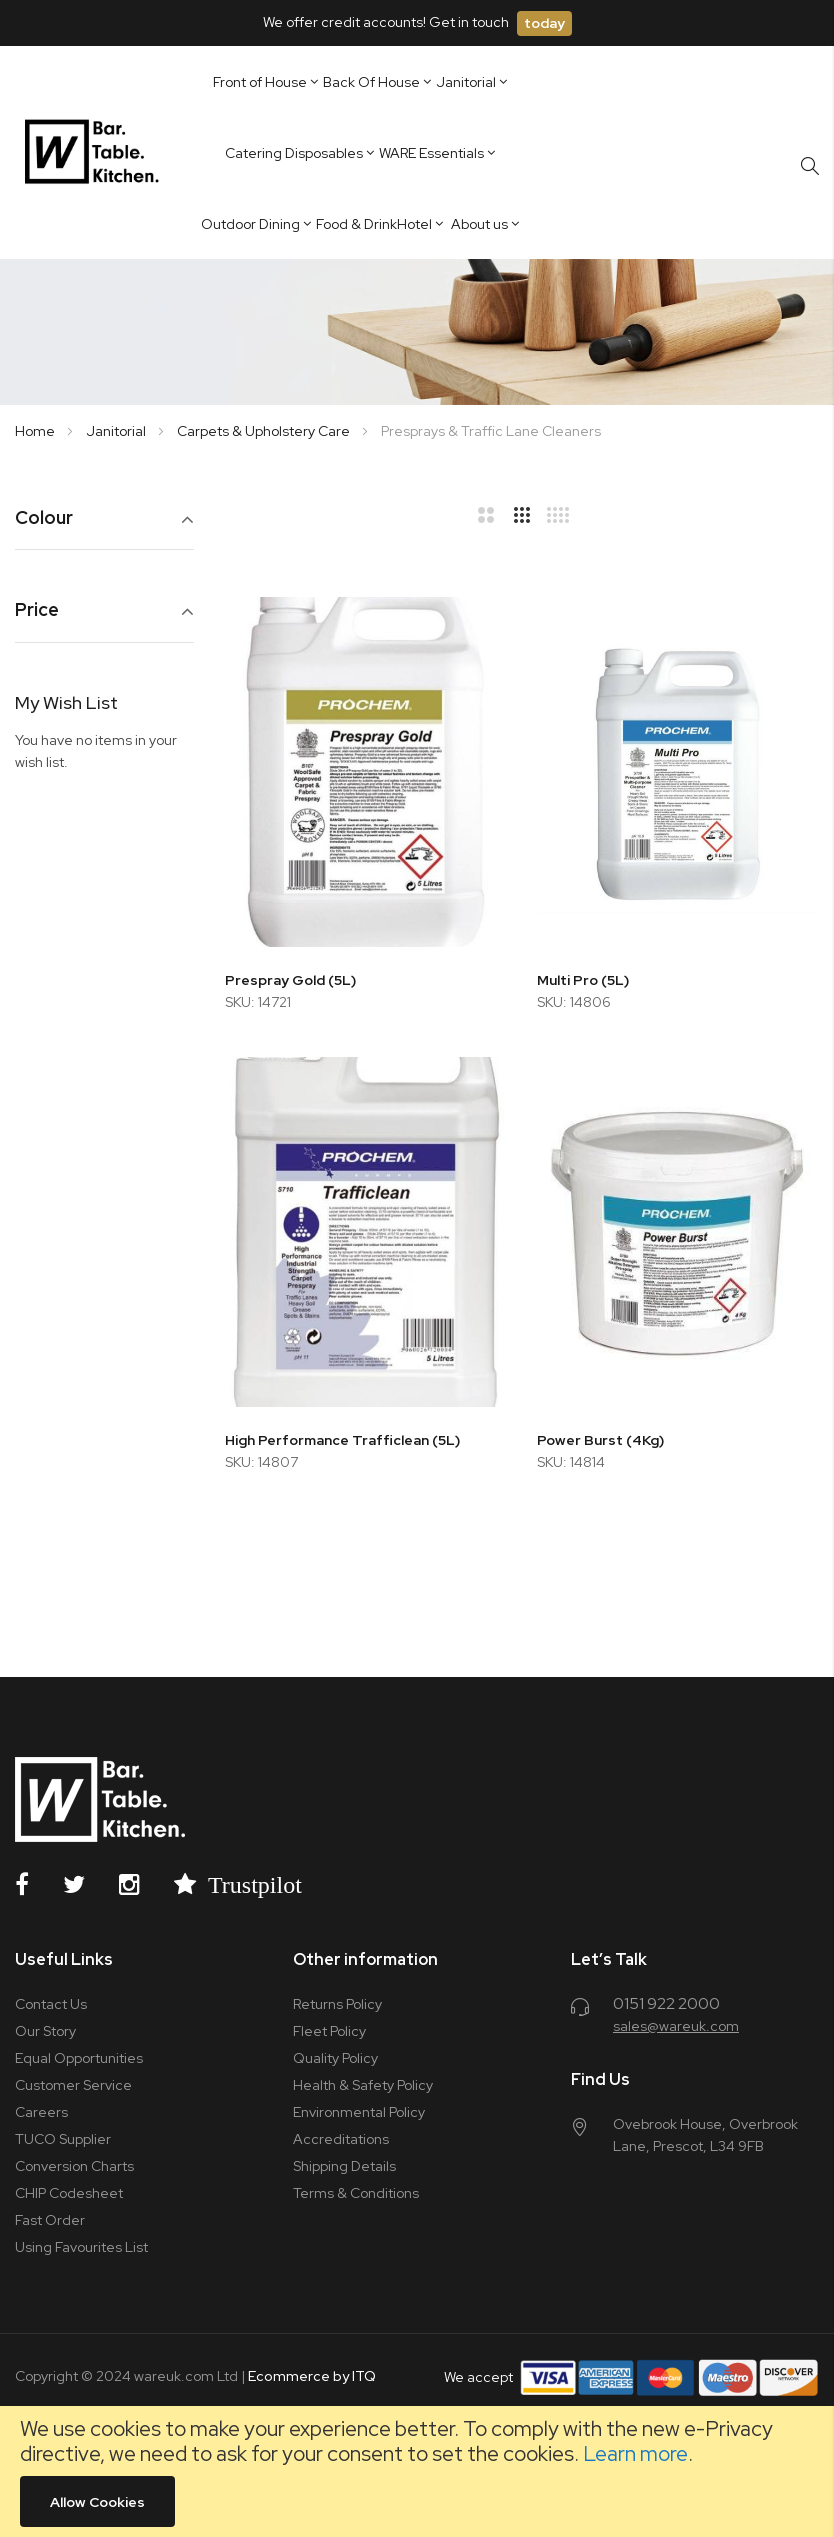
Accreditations (341, 2139)
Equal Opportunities (79, 2058)
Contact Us (51, 2004)
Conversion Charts (74, 2166)
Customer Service (73, 2085)
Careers (41, 2112)
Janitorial (117, 431)
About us (479, 224)
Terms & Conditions (356, 2193)
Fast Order (50, 2220)
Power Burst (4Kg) (600, 1440)
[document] (417, 2471)
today (544, 23)
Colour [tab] (44, 518)
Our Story (45, 2031)
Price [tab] (37, 610)
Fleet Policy (329, 2031)
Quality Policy (335, 2058)
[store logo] (95, 152)
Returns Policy (337, 2004)
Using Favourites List (81, 2247)
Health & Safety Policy (363, 2085)
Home (36, 431)
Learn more (635, 2453)
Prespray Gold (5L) (290, 980)
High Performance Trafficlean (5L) (342, 1440)
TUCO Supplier (63, 2139)
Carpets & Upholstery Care (265, 431)
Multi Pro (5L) (583, 980)
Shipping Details (344, 2166)
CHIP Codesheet (69, 2193)
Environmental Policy (359, 2112)
